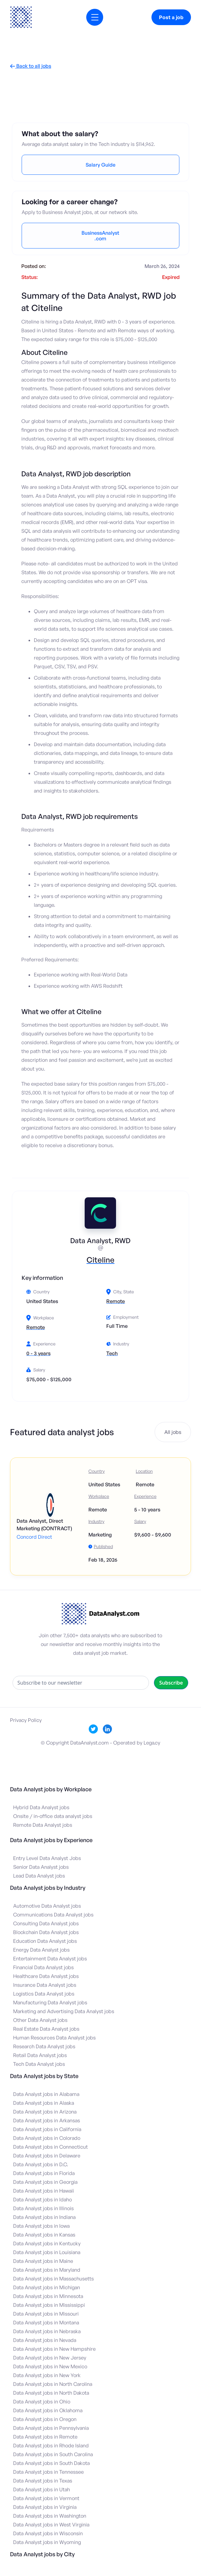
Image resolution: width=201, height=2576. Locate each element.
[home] (21, 17)
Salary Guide (100, 165)
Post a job (171, 17)
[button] (94, 17)
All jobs (172, 1432)
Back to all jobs (30, 66)
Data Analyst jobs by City (42, 2554)
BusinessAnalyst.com (100, 236)
